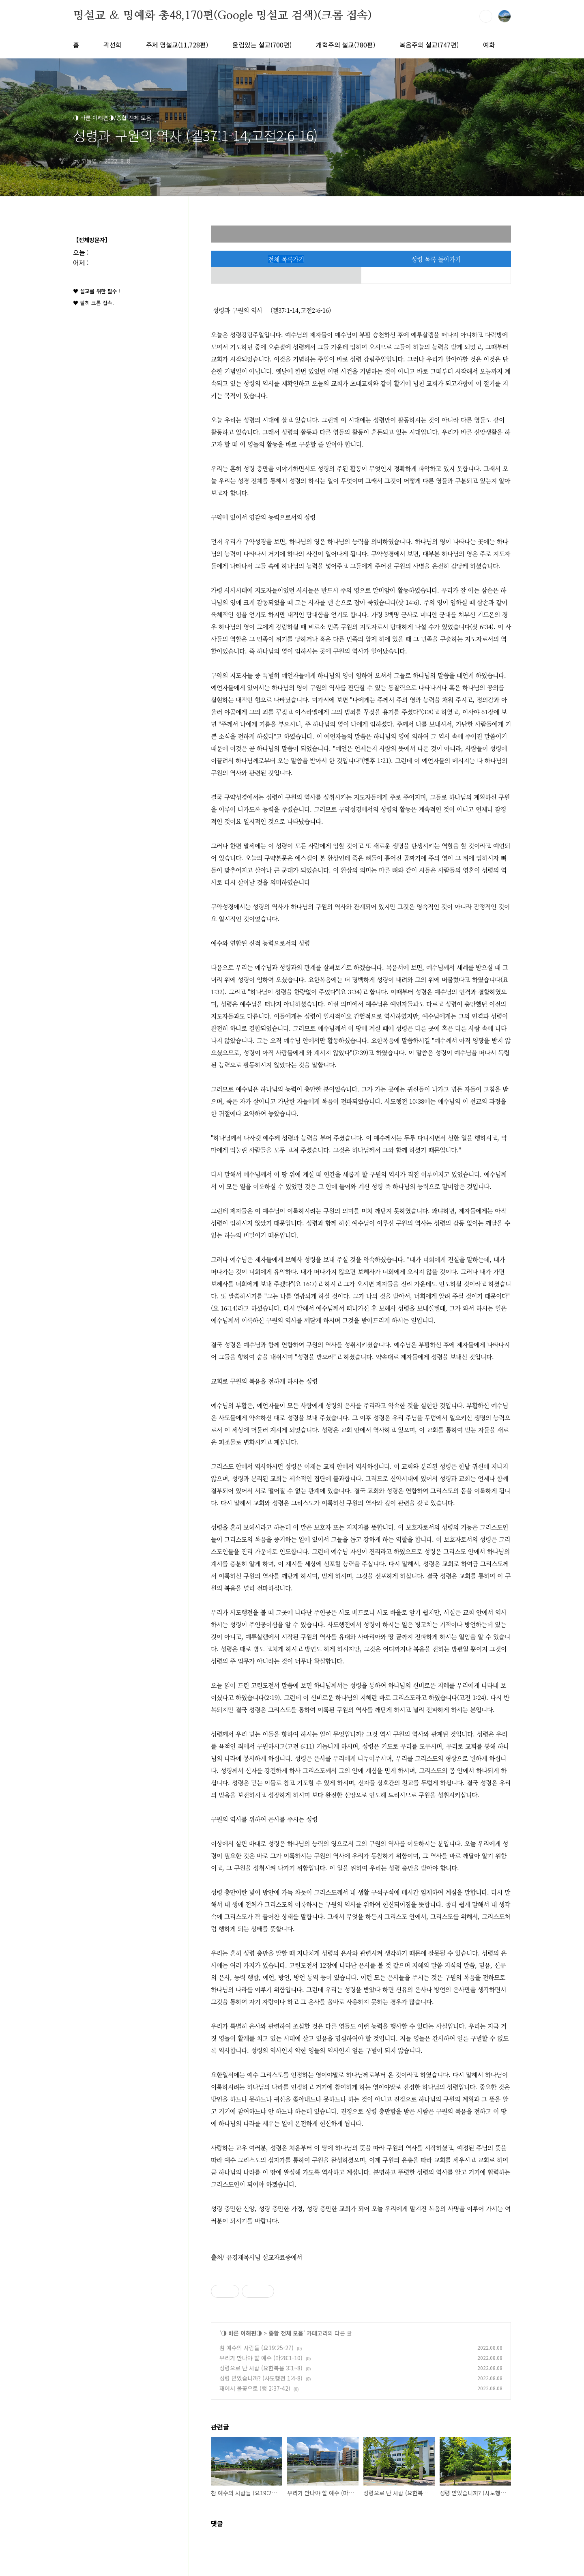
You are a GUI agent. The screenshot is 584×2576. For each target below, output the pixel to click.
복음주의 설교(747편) (429, 44)
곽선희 (112, 44)
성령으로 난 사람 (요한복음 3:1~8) (261, 2368)
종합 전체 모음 (285, 2333)
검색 (486, 16)
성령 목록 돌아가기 (436, 259)
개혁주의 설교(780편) (345, 44)
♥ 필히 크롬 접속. (93, 303)
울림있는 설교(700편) (262, 44)
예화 (489, 44)
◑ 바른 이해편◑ (241, 2333)
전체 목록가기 (286, 259)
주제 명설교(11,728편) (177, 44)
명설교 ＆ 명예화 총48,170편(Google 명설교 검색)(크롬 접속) (222, 15)
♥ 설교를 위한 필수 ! (96, 291)
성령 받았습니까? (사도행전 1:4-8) (261, 2378)
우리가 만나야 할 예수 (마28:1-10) (261, 2358)
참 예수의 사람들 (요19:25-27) (256, 2348)
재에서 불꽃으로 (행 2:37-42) (254, 2388)
